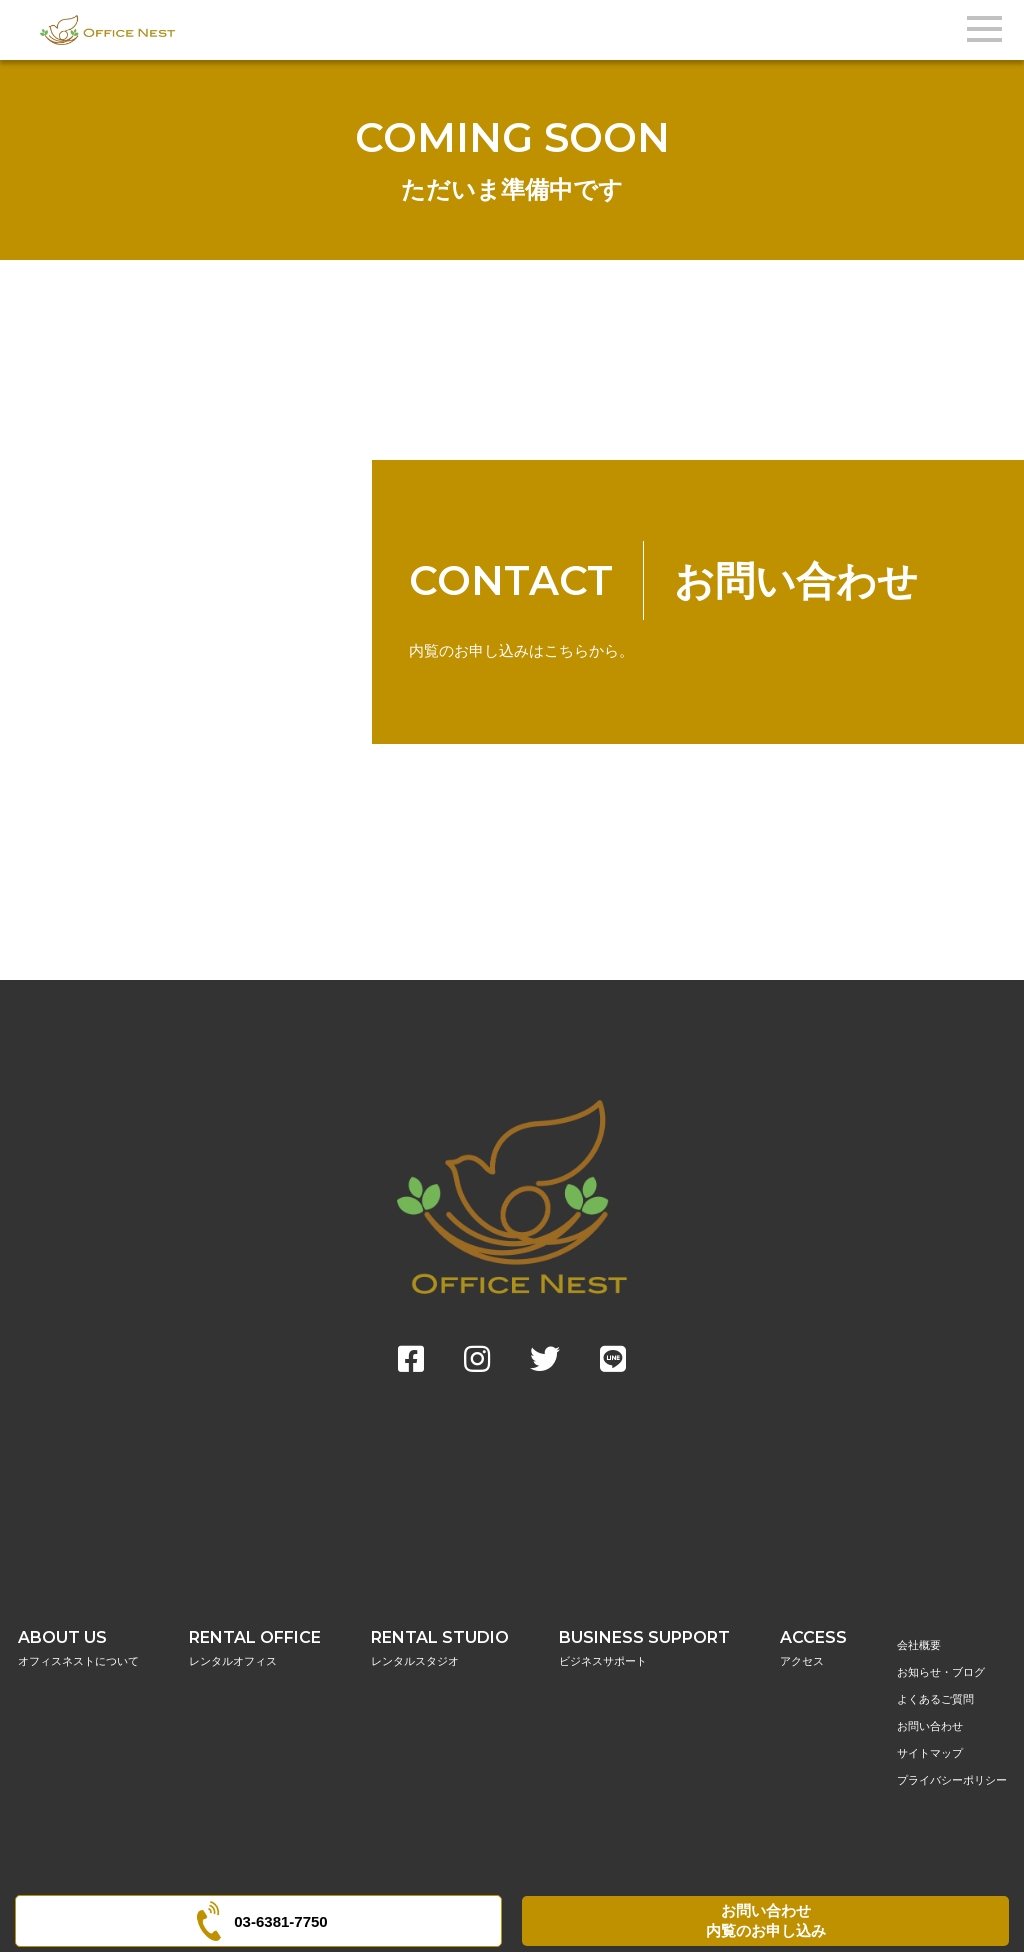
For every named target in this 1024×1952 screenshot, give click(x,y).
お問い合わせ (930, 1726)
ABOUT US (78, 1648)
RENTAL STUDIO (440, 1648)
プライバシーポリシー (952, 1780)
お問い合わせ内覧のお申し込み (766, 1920)
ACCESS (813, 1648)
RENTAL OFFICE (255, 1648)
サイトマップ (930, 1753)
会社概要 (919, 1645)
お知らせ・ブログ (941, 1672)
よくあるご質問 (935, 1699)
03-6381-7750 (258, 1921)
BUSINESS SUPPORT (644, 1648)
